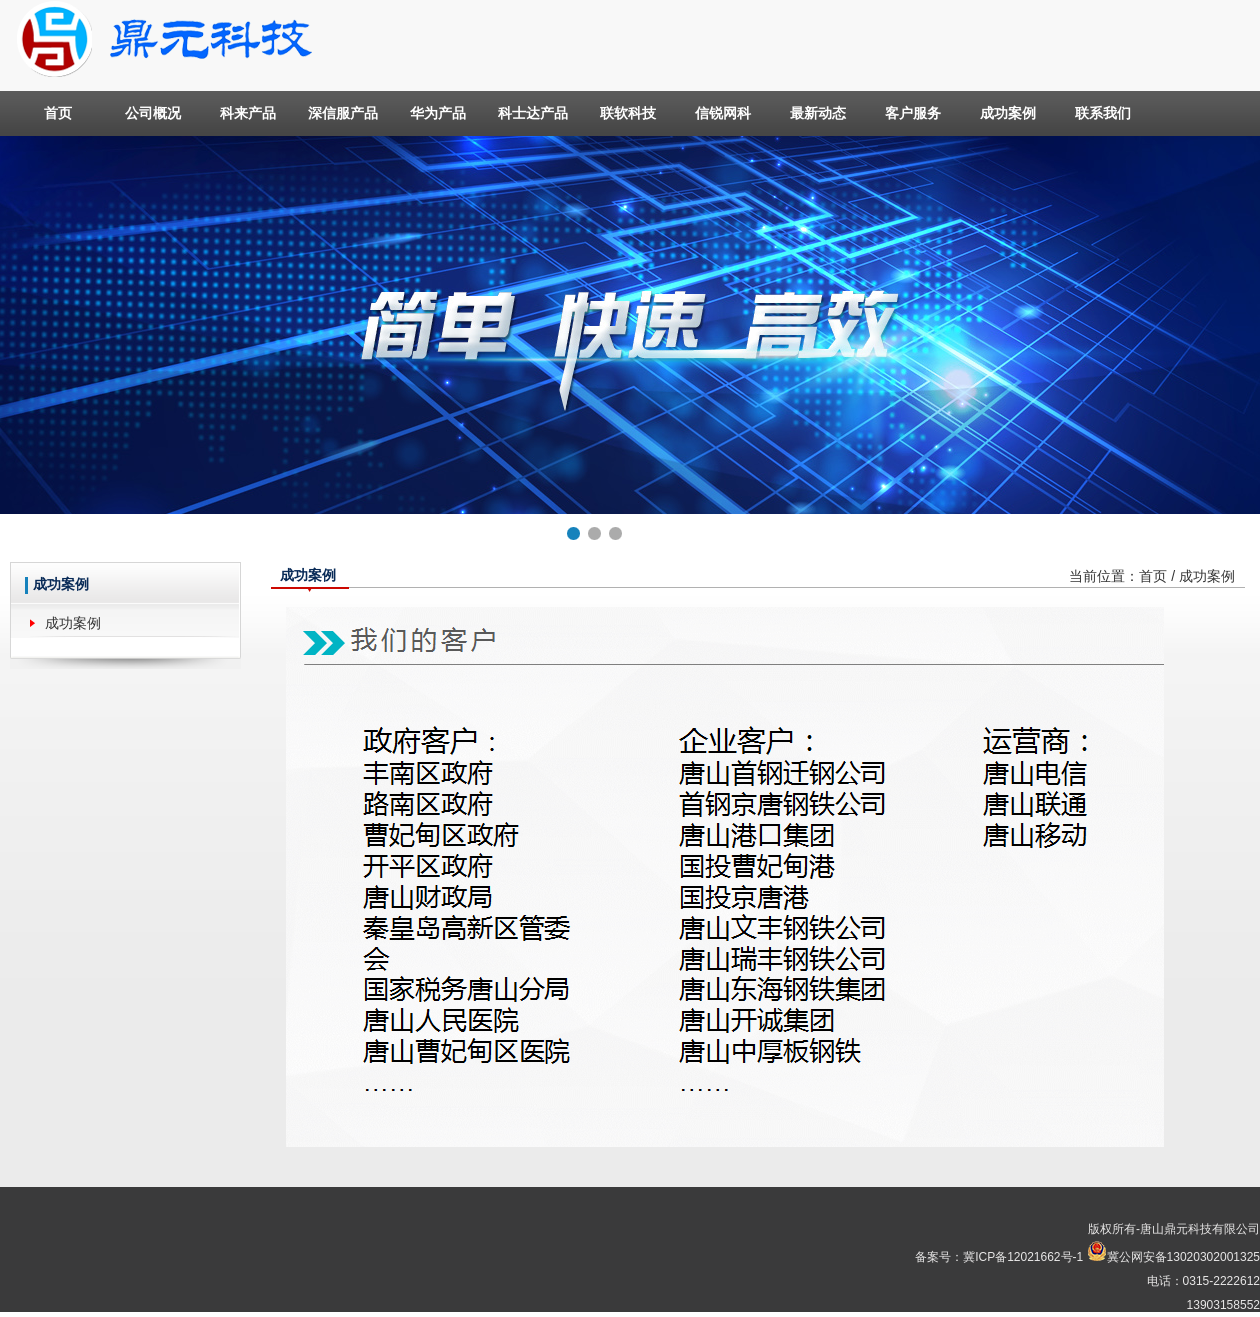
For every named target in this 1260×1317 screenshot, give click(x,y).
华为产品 (438, 113)
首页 (58, 113)
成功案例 (1008, 113)
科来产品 (248, 113)
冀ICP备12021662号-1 (1023, 1257)
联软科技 (628, 113)
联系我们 (1103, 113)
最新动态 (818, 113)
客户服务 (913, 113)
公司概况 (153, 113)
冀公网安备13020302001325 (1183, 1257)
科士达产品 (533, 113)
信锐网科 (723, 113)
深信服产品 (343, 113)
